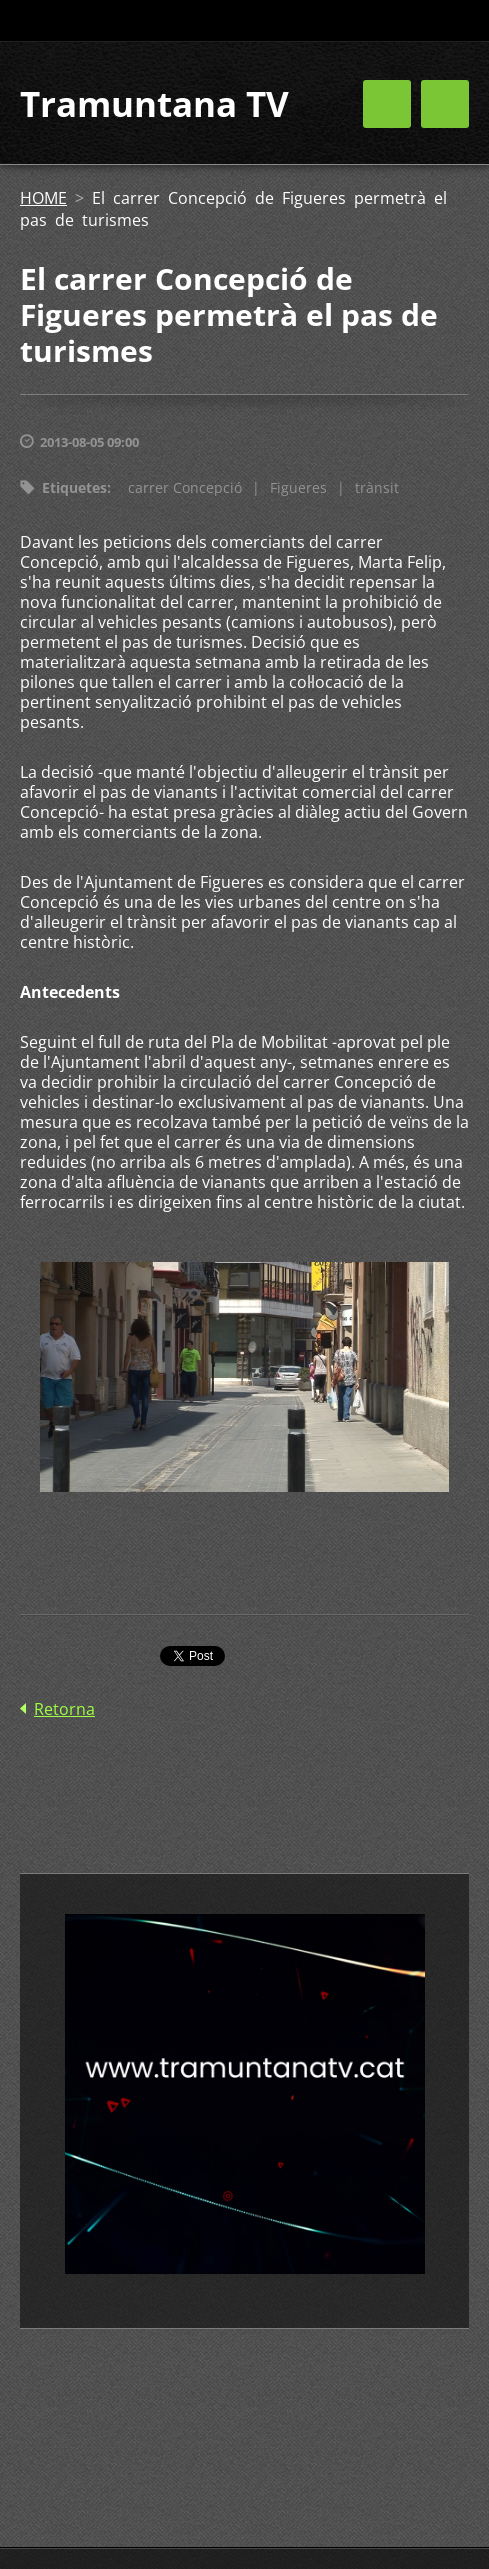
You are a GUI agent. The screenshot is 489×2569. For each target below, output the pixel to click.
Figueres (298, 487)
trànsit (377, 487)
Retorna (64, 1709)
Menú (445, 104)
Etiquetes (74, 487)
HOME (43, 198)
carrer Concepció (185, 487)
